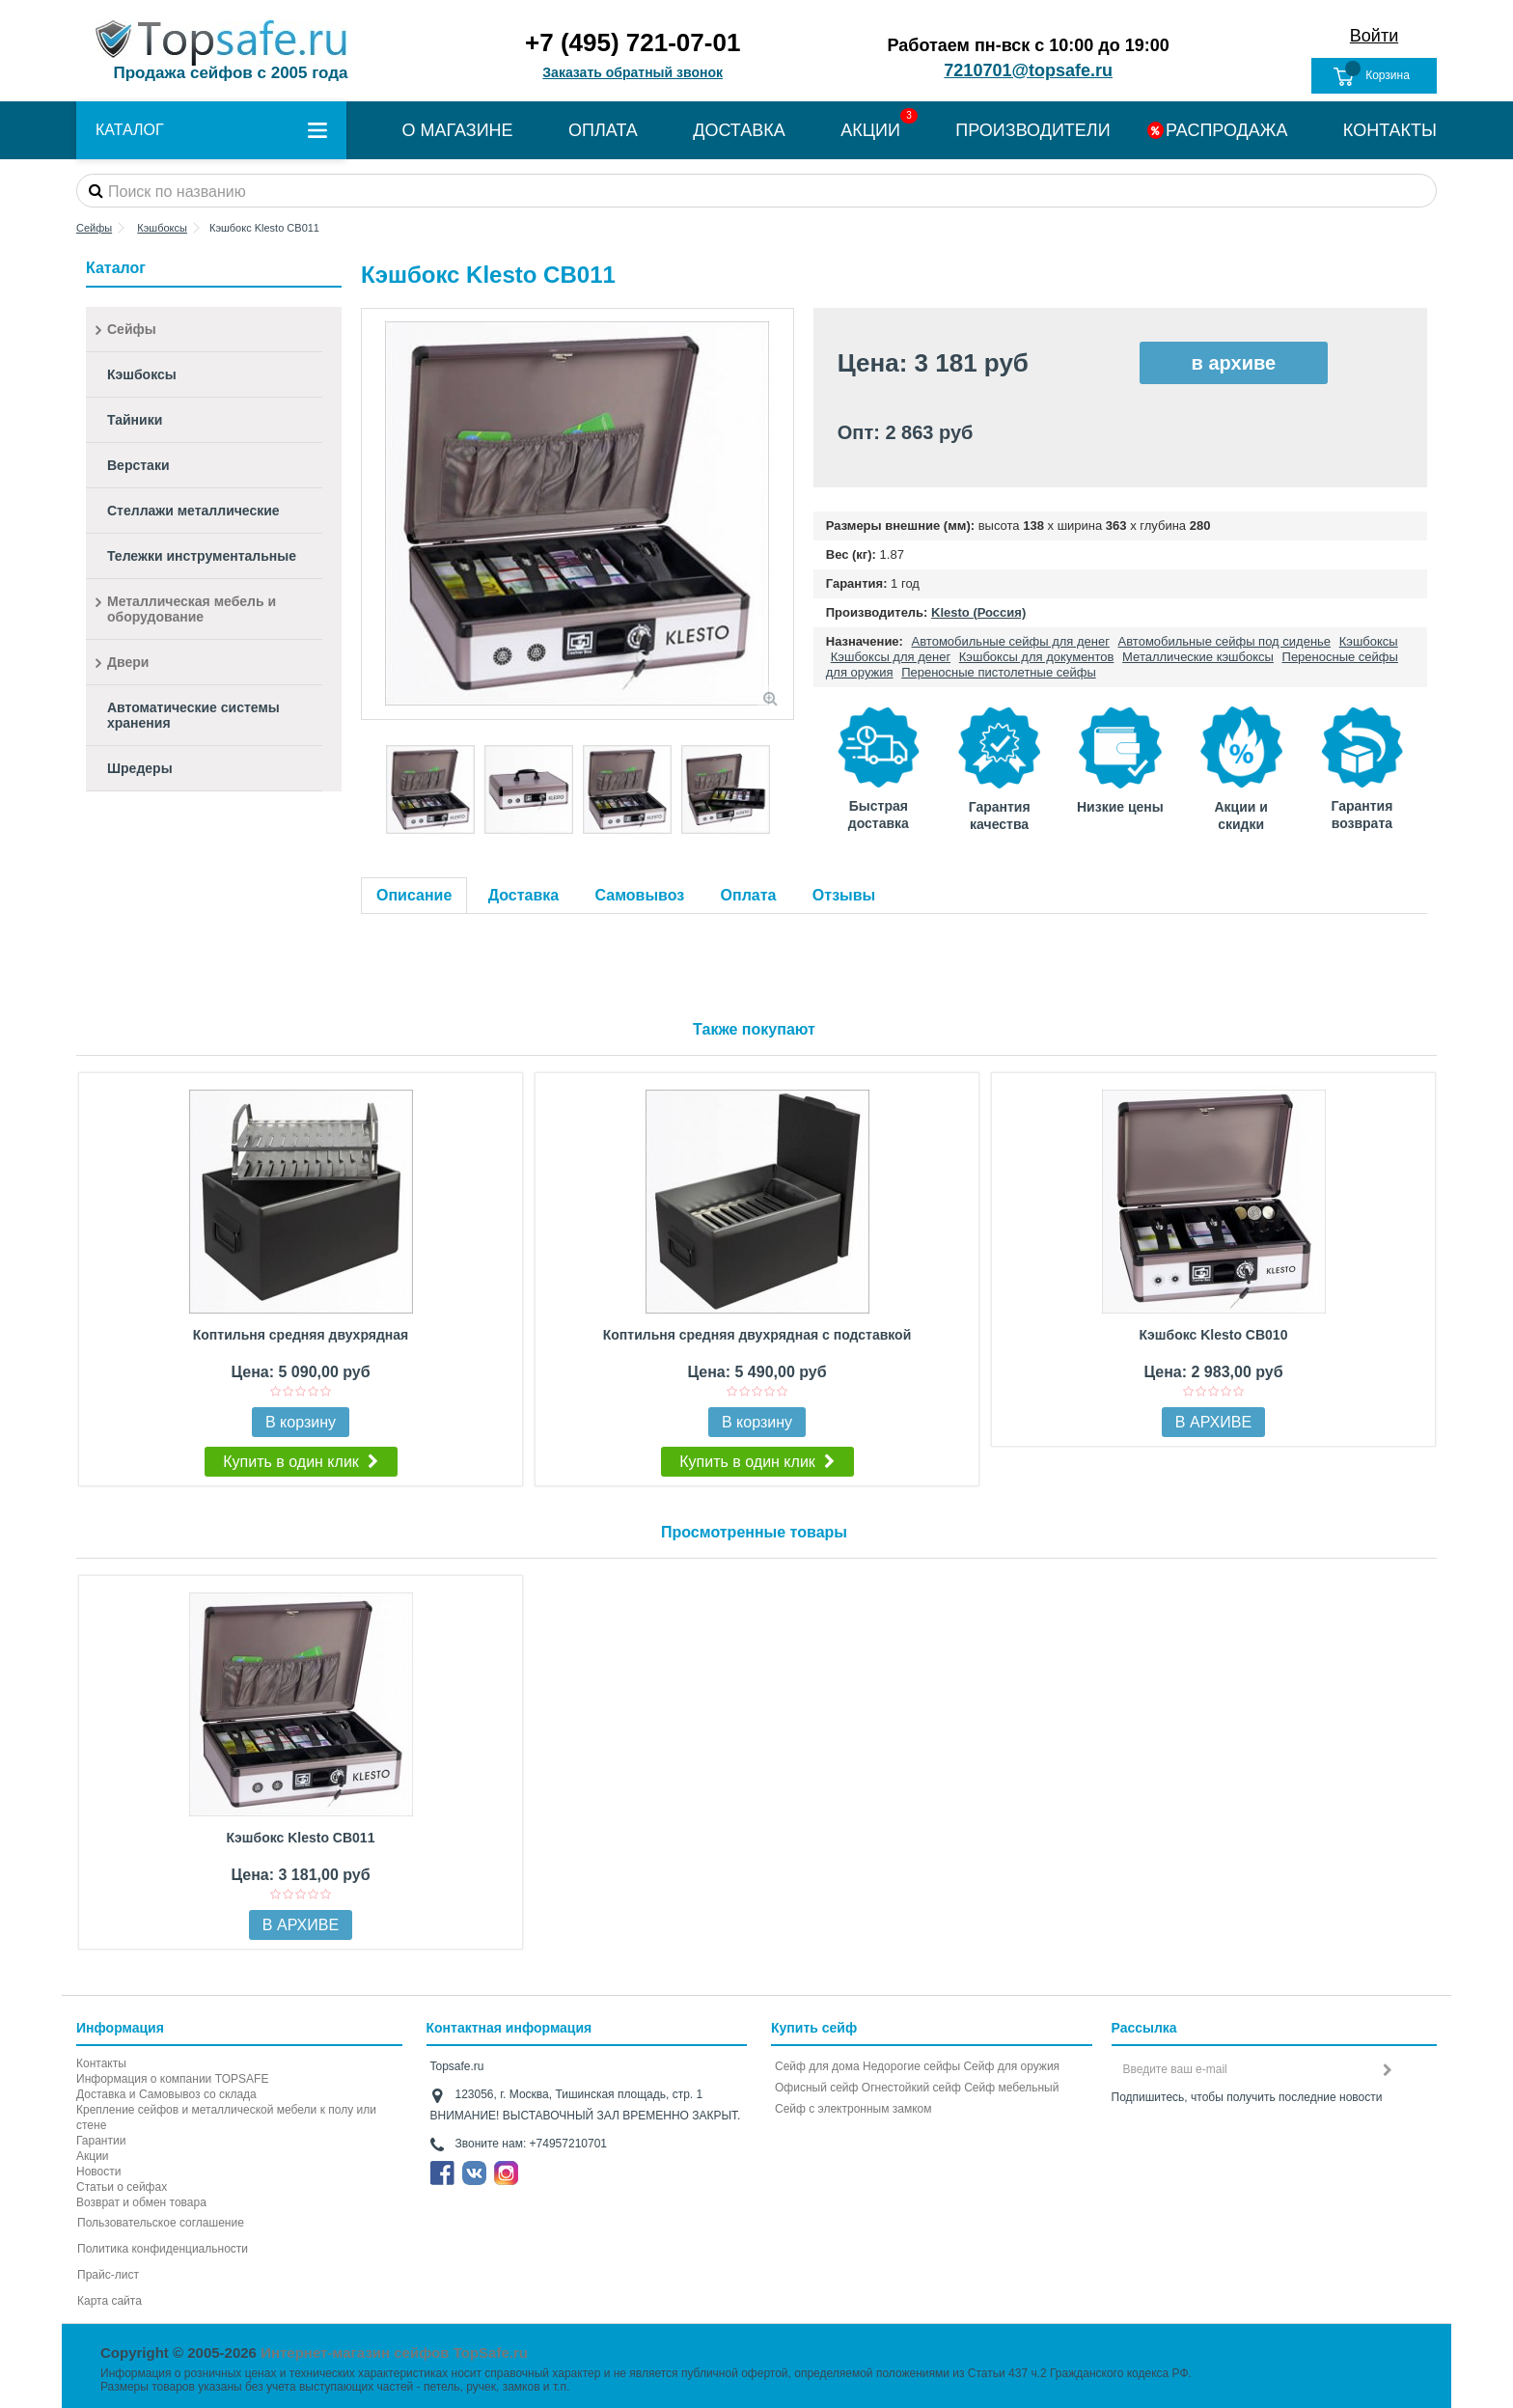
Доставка (524, 895)
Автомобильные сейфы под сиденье (1225, 641)
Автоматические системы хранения (193, 715)
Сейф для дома (817, 2066)
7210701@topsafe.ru (1028, 70)
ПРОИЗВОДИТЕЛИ (1032, 130)
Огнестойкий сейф (911, 2087)
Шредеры (140, 768)
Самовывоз (640, 895)
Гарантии (100, 2140)
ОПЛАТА (603, 130)
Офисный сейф (816, 2087)
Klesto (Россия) (978, 612)
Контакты (101, 2063)
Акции (92, 2156)
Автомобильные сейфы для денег (1011, 641)
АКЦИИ (870, 130)
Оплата (749, 895)
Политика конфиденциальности (162, 2249)
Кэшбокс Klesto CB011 (301, 1837)
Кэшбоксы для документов (1036, 657)
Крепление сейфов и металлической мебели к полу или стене (226, 2117)
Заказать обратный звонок (632, 72)
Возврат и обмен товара (141, 2202)
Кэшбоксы (1368, 641)
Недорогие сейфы (911, 2066)
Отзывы (843, 895)
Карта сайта (109, 2301)
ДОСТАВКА (739, 130)
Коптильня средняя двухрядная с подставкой (757, 1334)
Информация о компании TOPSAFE (172, 2079)
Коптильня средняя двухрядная (300, 1334)
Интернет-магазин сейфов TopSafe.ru (394, 2352)
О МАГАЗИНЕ (456, 130)
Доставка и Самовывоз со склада (166, 2094)
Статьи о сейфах (121, 2187)
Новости (98, 2171)
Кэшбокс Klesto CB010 (1214, 1334)
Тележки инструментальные (201, 556)
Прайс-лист (108, 2275)
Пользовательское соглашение (160, 2222)
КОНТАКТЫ (1390, 130)
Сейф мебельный (1011, 2087)
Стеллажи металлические (193, 510)
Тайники (134, 420)
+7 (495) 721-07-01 (632, 42)
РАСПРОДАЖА (1226, 130)
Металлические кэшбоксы (1198, 657)
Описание (414, 895)
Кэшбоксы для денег (890, 657)
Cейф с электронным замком (853, 2109)
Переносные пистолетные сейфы (998, 672)
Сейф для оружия (1011, 2066)
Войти (1374, 35)
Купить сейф (814, 2027)
